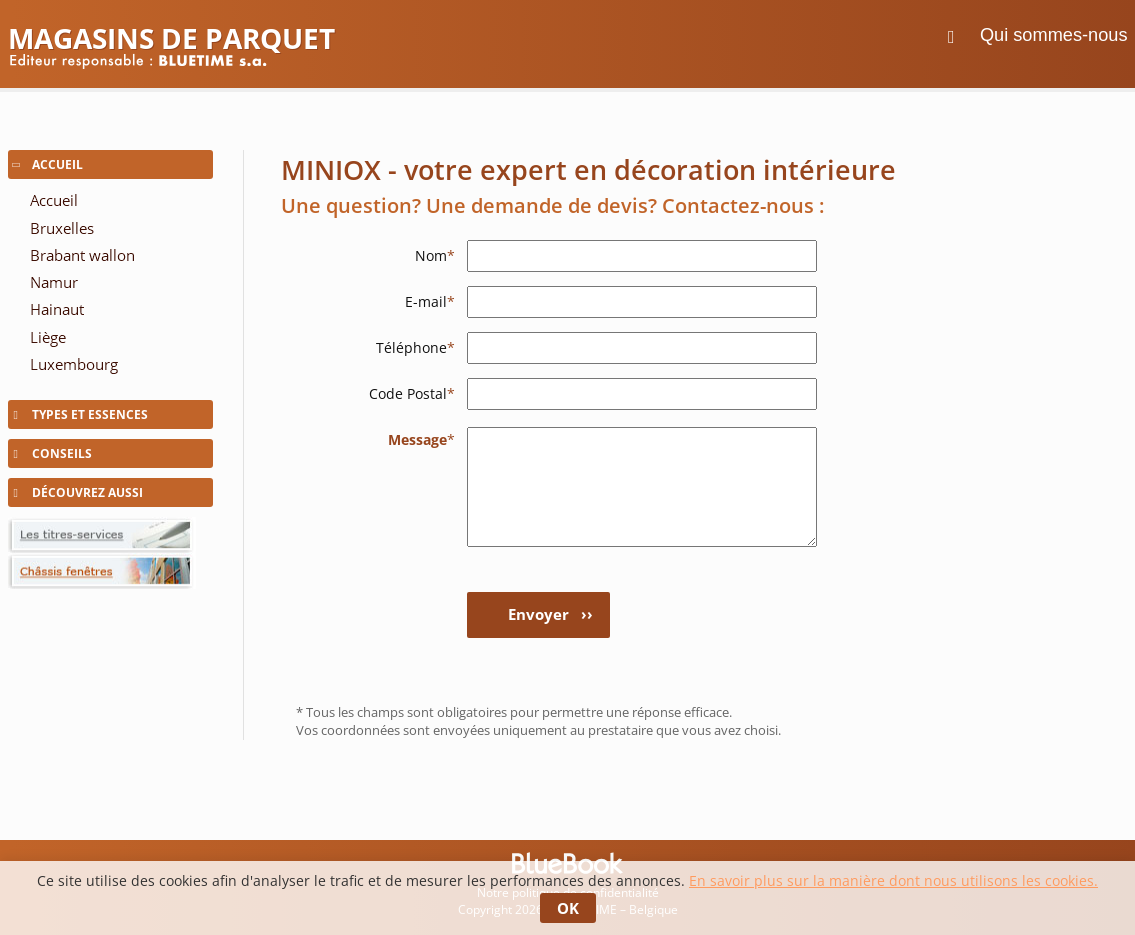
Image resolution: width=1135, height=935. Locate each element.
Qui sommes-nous (1054, 35)
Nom (435, 255)
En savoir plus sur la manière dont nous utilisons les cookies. (893, 880)
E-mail (430, 301)
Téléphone (415, 347)
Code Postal (412, 393)
